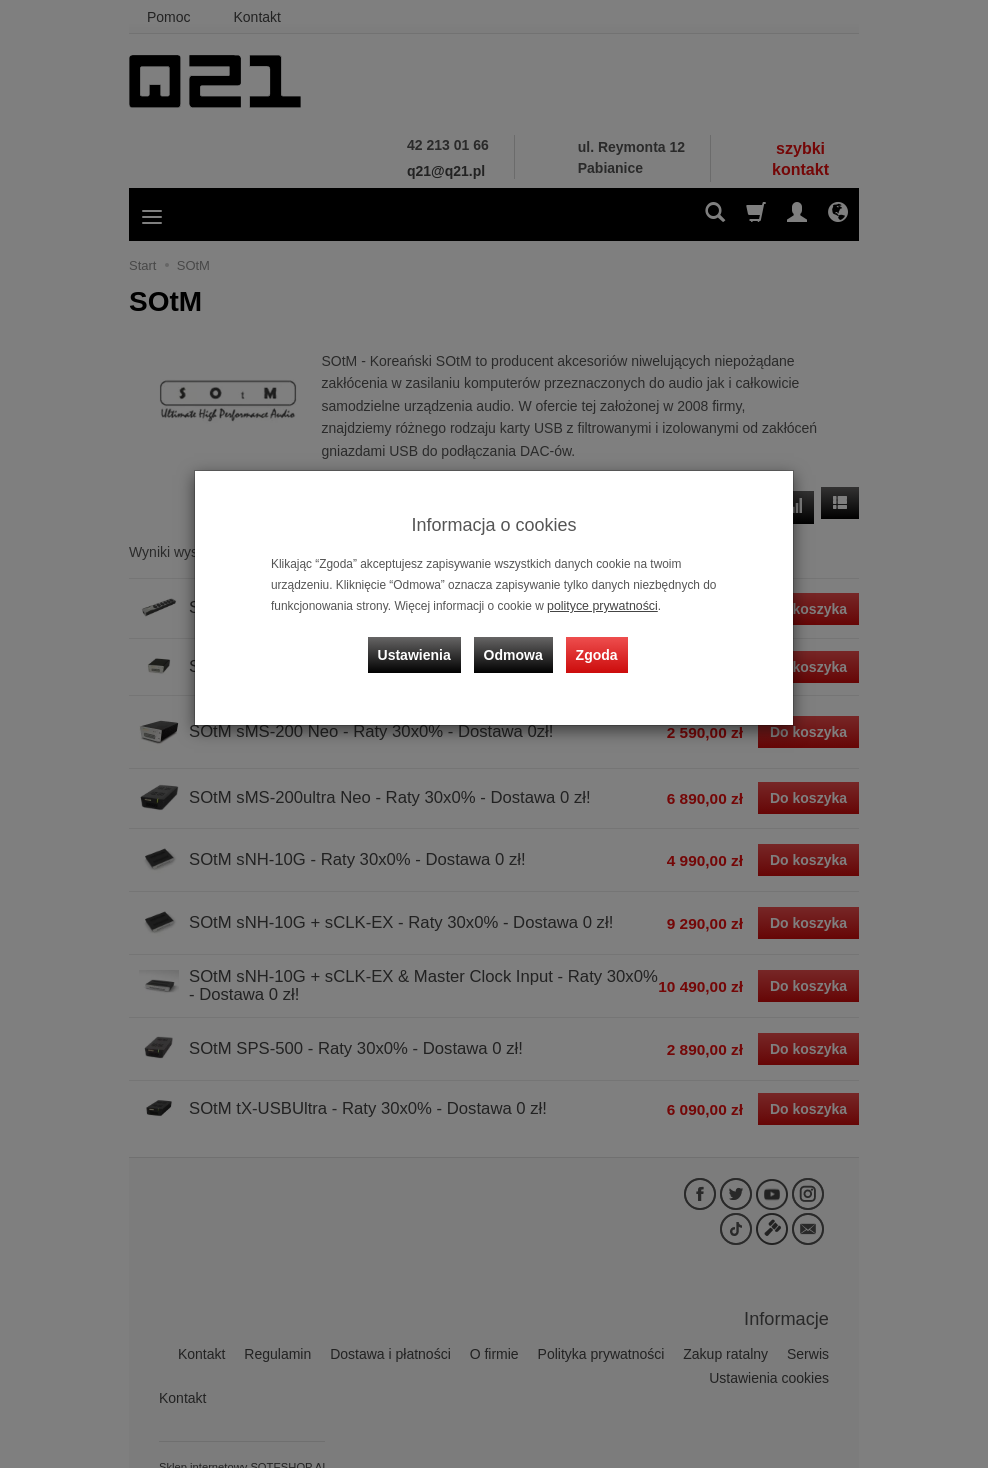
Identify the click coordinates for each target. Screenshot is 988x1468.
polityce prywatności (600, 606)
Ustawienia (418, 650)
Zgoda (595, 650)
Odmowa (514, 650)
